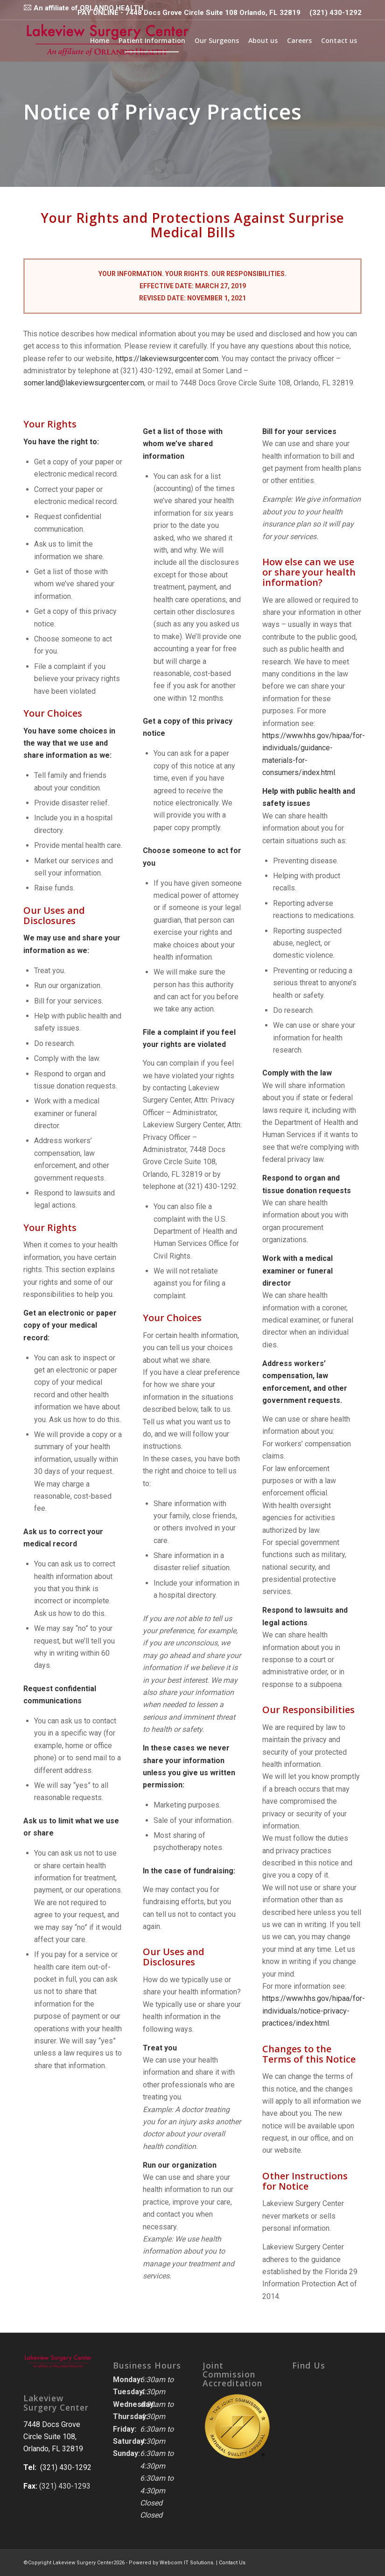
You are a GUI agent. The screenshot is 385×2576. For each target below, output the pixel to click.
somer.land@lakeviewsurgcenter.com (86, 382)
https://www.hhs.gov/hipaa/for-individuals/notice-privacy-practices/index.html (313, 2011)
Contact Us (232, 2563)
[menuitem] (83, 7)
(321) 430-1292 (335, 12)
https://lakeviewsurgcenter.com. (171, 358)
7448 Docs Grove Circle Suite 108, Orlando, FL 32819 (53, 2437)
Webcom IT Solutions (186, 2563)
